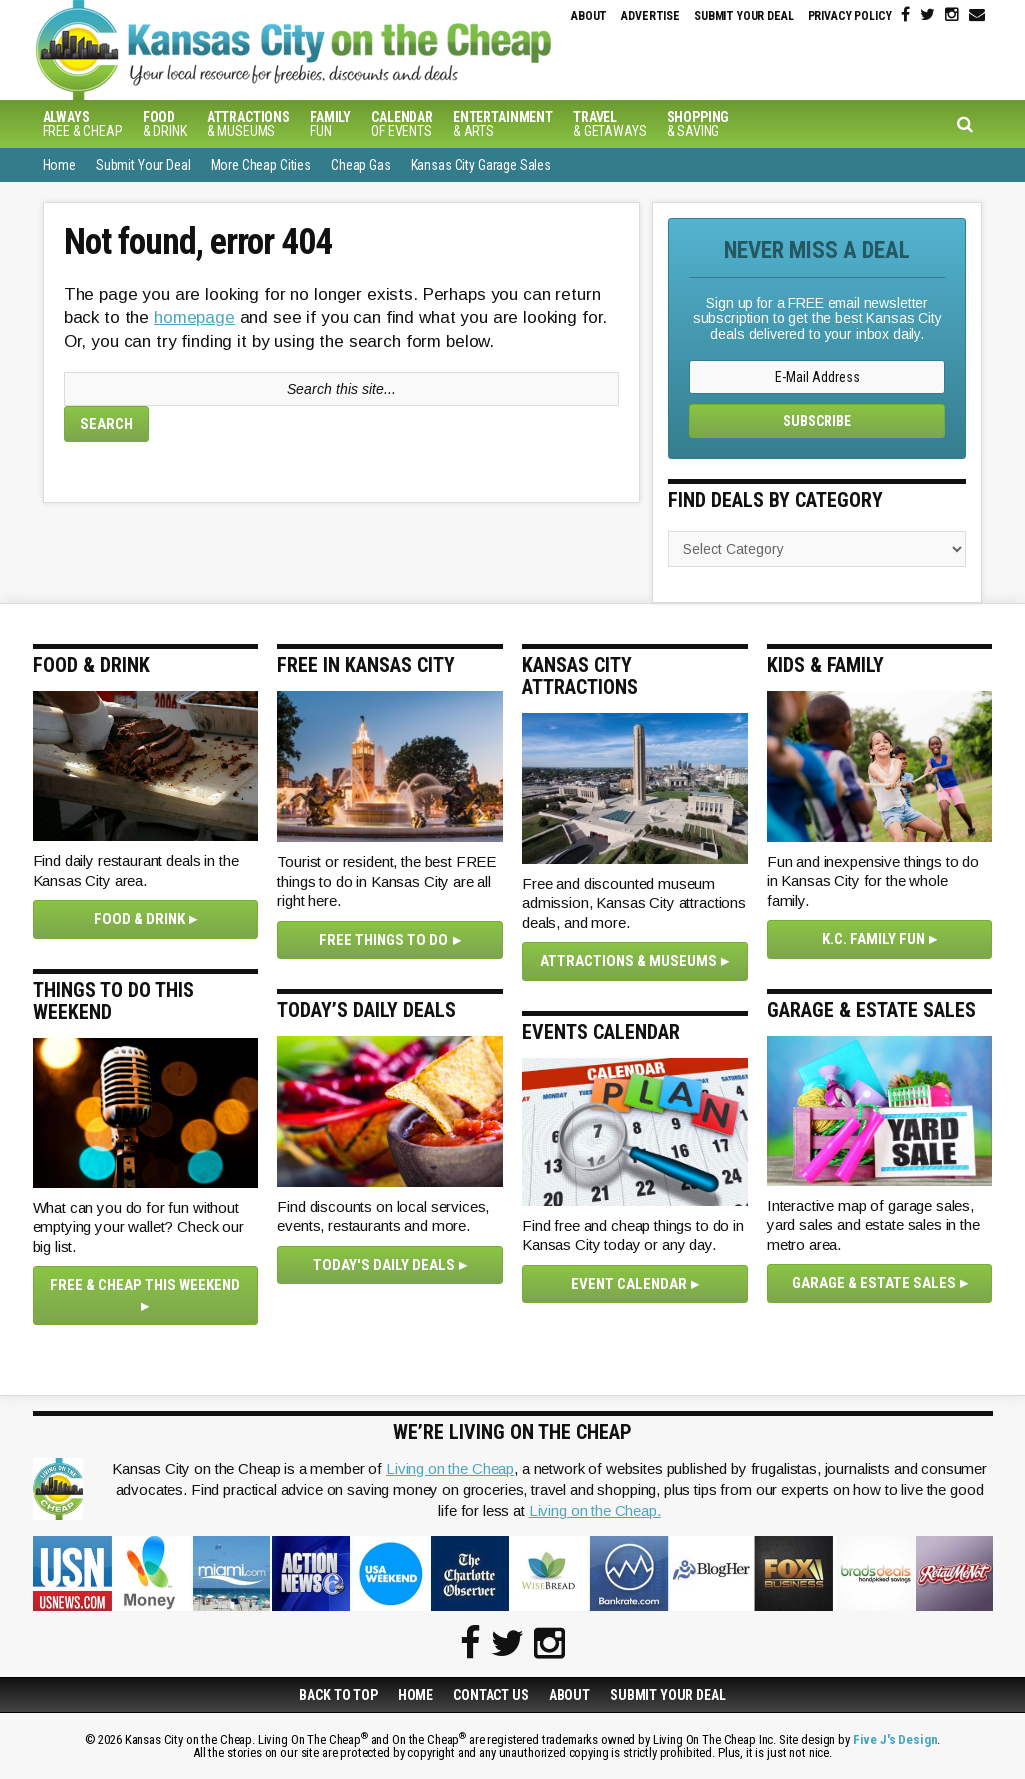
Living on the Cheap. (595, 1510)
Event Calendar (629, 1284)
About (589, 16)
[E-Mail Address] (817, 377)
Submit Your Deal (744, 16)
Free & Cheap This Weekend (145, 1285)
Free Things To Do (383, 940)
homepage (194, 317)
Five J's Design (895, 1739)
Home (415, 1695)
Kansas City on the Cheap (368, 50)
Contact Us (491, 1695)
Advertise (650, 16)
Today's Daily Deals (384, 1265)
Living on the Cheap (450, 1468)
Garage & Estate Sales (874, 1283)
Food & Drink (139, 919)
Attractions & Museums (628, 961)
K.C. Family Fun (873, 939)
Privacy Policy (850, 16)
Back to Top (338, 1695)
